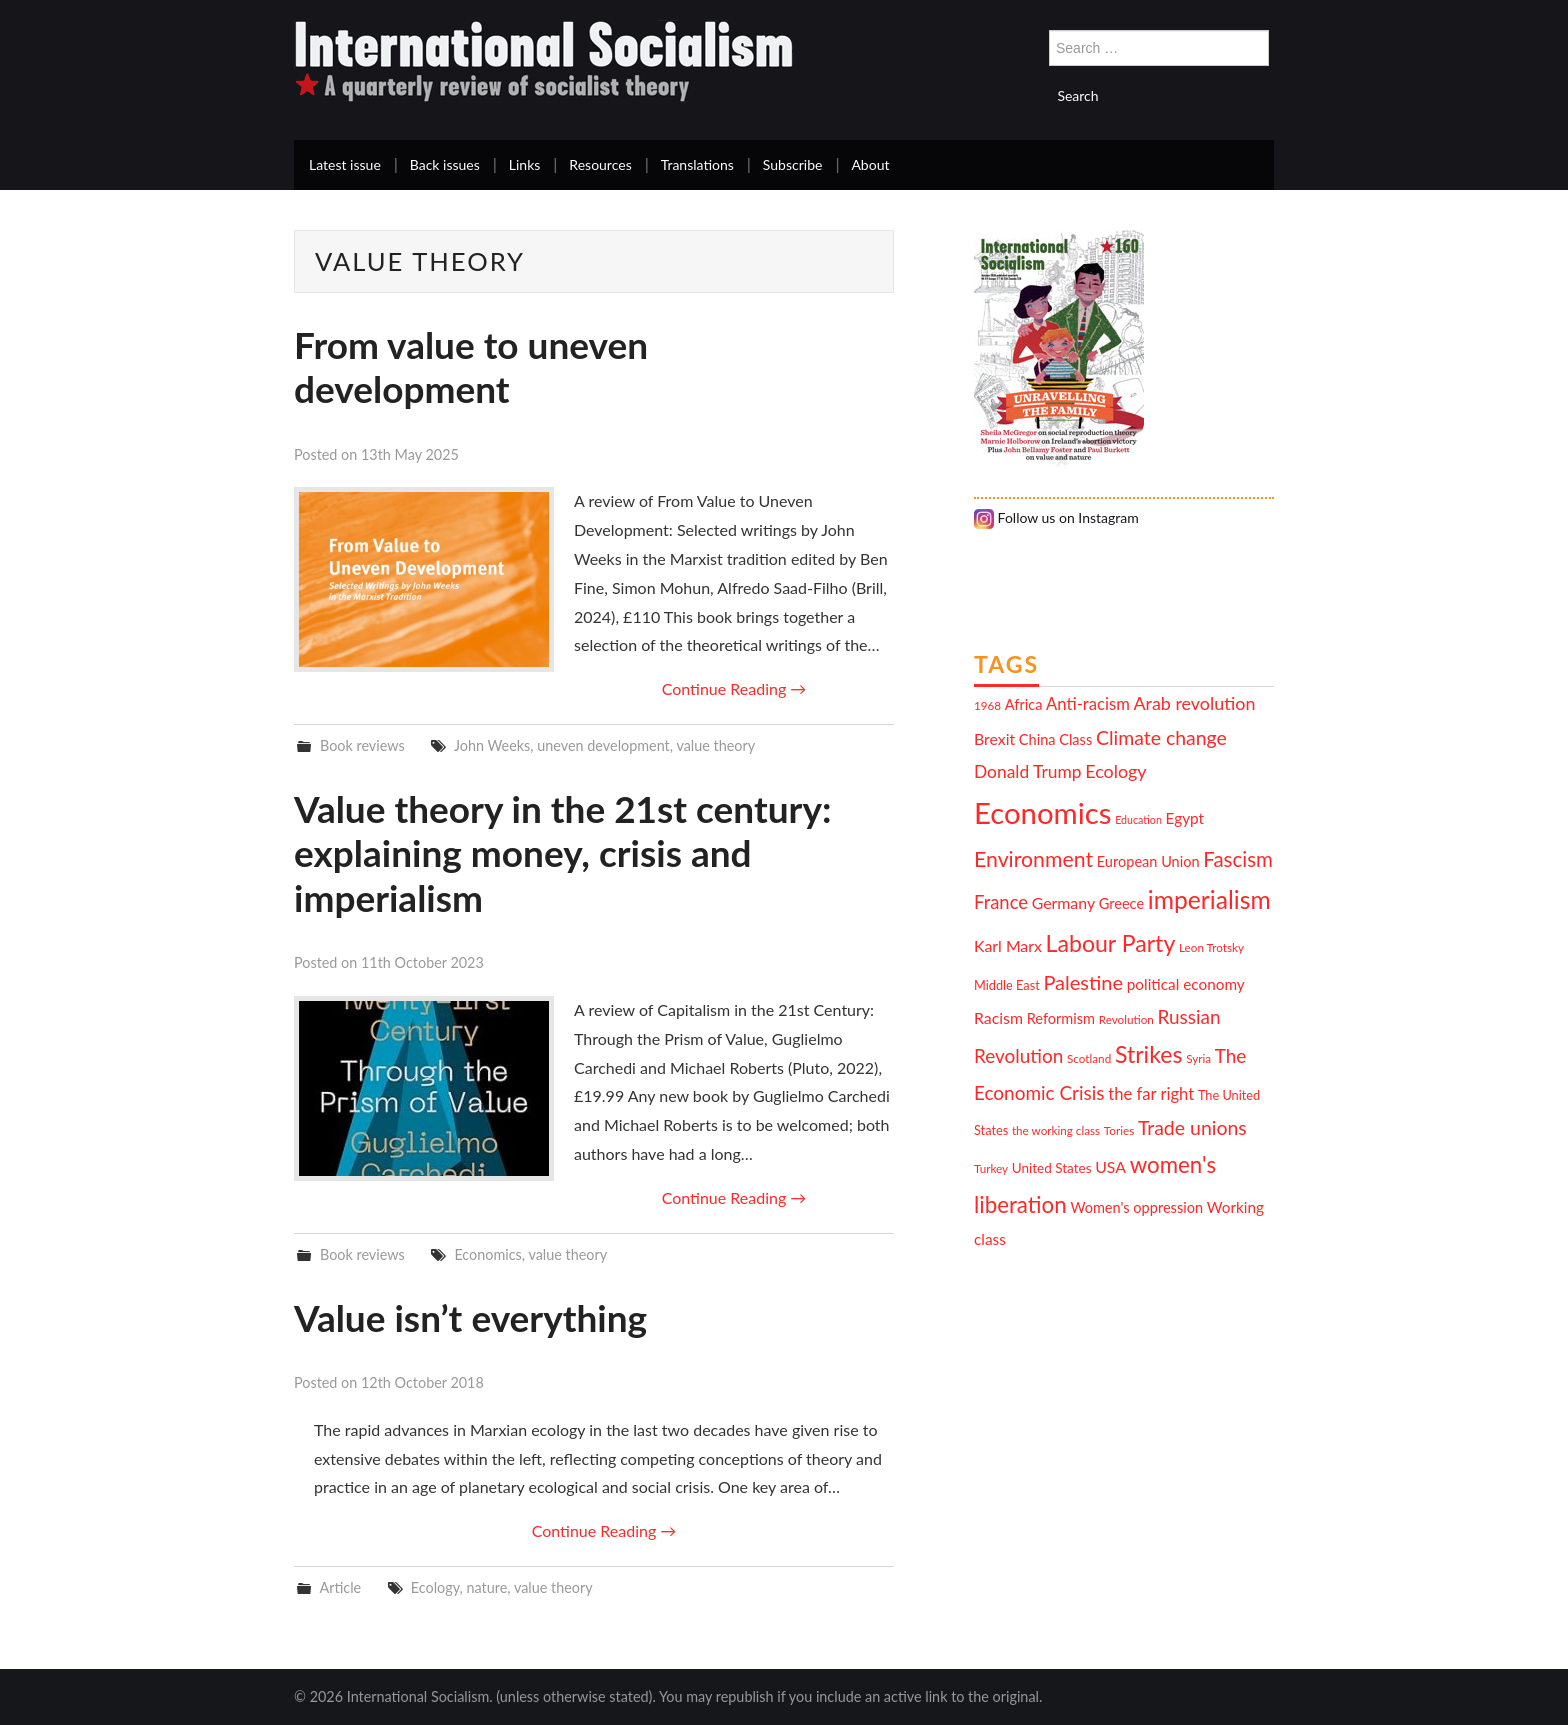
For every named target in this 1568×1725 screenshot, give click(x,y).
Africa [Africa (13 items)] (1024, 704)
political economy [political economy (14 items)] (1186, 984)
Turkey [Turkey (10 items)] (991, 1168)
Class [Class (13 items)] (1075, 739)
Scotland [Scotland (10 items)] (1089, 1058)
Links (525, 164)
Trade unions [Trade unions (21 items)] (1192, 1127)
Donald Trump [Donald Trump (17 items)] (1028, 771)
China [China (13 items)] (1037, 739)
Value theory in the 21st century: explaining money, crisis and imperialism (562, 853)
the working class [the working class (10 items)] (1056, 1130)
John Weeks (492, 745)
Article (340, 1587)
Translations (697, 164)
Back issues (445, 164)
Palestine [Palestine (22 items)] (1083, 982)
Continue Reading (734, 688)
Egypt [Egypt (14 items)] (1185, 818)
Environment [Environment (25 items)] (1033, 859)
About (870, 164)
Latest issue (345, 164)
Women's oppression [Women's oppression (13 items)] (1136, 1207)
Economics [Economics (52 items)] (1042, 812)
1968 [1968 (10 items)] (987, 705)
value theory (715, 745)
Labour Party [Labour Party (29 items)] (1111, 943)
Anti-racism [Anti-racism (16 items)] (1088, 704)
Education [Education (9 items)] (1138, 819)
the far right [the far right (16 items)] (1151, 1094)
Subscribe (793, 164)
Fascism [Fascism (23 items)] (1238, 859)
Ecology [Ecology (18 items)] (1115, 771)
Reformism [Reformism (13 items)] (1061, 1018)
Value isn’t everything (470, 1317)
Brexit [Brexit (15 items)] (994, 738)
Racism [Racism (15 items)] (998, 1017)
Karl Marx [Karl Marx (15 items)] (1008, 945)
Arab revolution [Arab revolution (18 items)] (1194, 703)
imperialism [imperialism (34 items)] (1209, 899)
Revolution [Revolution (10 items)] (1126, 1019)
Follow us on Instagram (1056, 517)
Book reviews (362, 745)
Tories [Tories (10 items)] (1119, 1130)
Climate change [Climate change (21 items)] (1161, 737)
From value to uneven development (471, 366)
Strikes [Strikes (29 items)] (1149, 1054)
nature (487, 1587)
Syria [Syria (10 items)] (1198, 1058)
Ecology (435, 1587)
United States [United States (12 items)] (1052, 1168)
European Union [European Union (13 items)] (1148, 861)
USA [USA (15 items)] (1110, 1166)
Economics (487, 1254)
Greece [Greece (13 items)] (1121, 903)
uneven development (603, 745)
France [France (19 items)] (1001, 902)
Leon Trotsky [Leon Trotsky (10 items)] (1211, 947)
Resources (600, 164)
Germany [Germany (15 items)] (1063, 902)
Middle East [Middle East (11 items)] (1007, 985)
